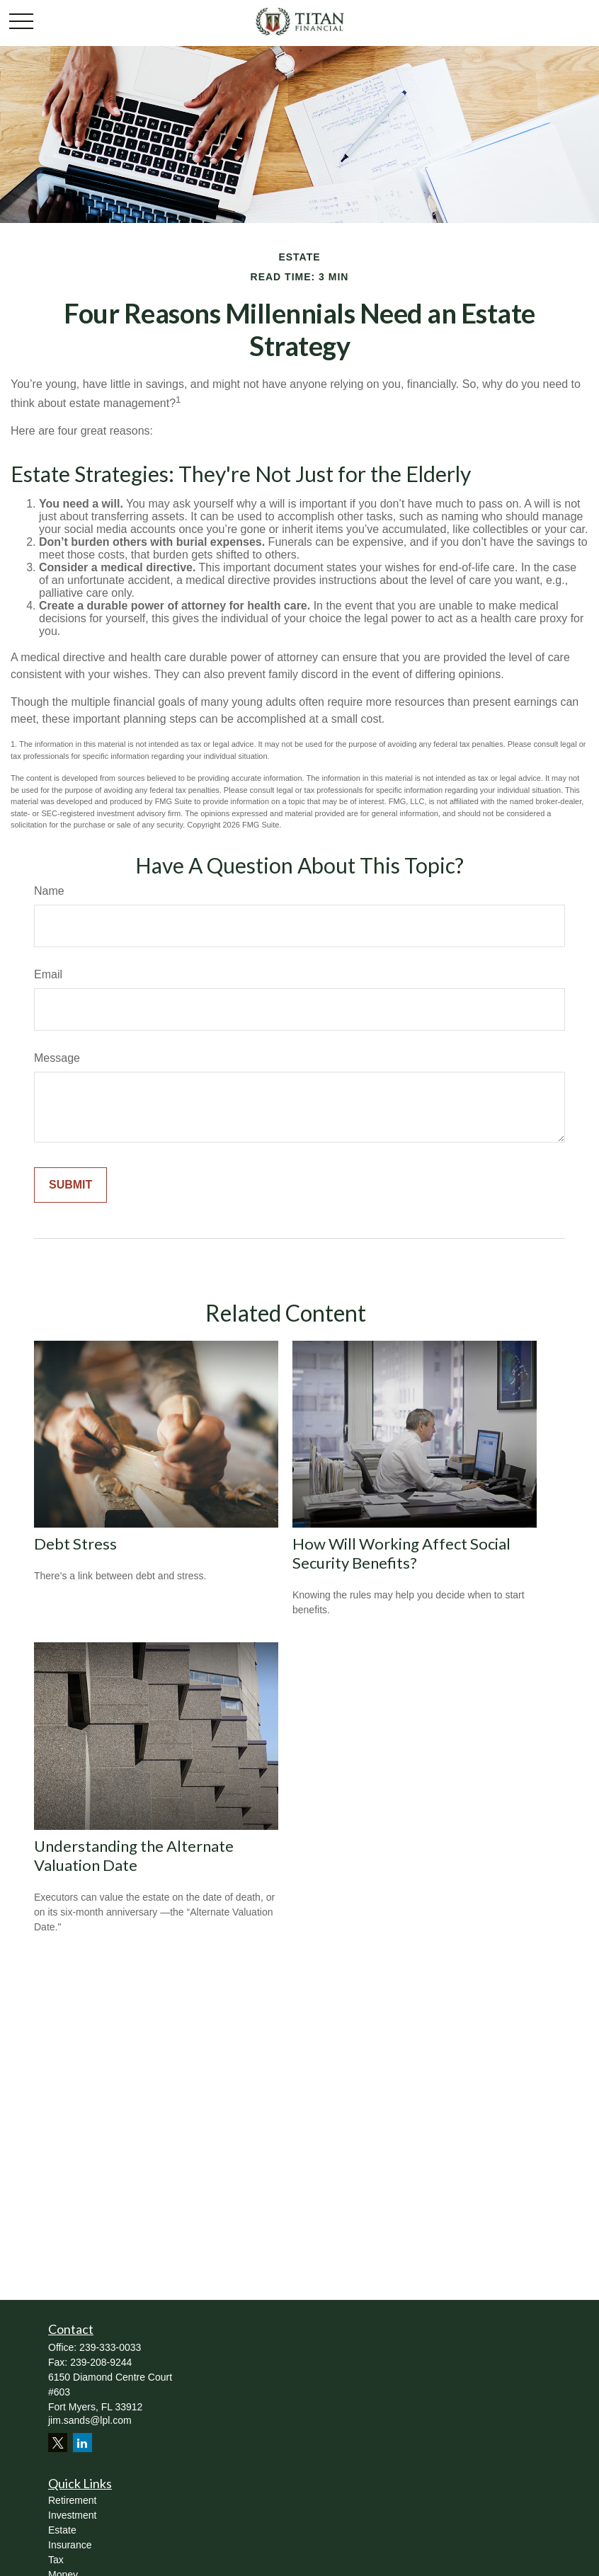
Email (48, 974)
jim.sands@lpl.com (90, 2420)
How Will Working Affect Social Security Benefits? (401, 1553)
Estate (62, 2530)
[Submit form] (70, 1185)
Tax (56, 2559)
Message (57, 1058)
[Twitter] (57, 2442)
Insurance (69, 2545)
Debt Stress (75, 1543)
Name (49, 891)
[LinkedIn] (82, 2442)
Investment (72, 2515)
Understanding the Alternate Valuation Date (134, 1855)
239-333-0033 (110, 2347)
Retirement (72, 2500)
